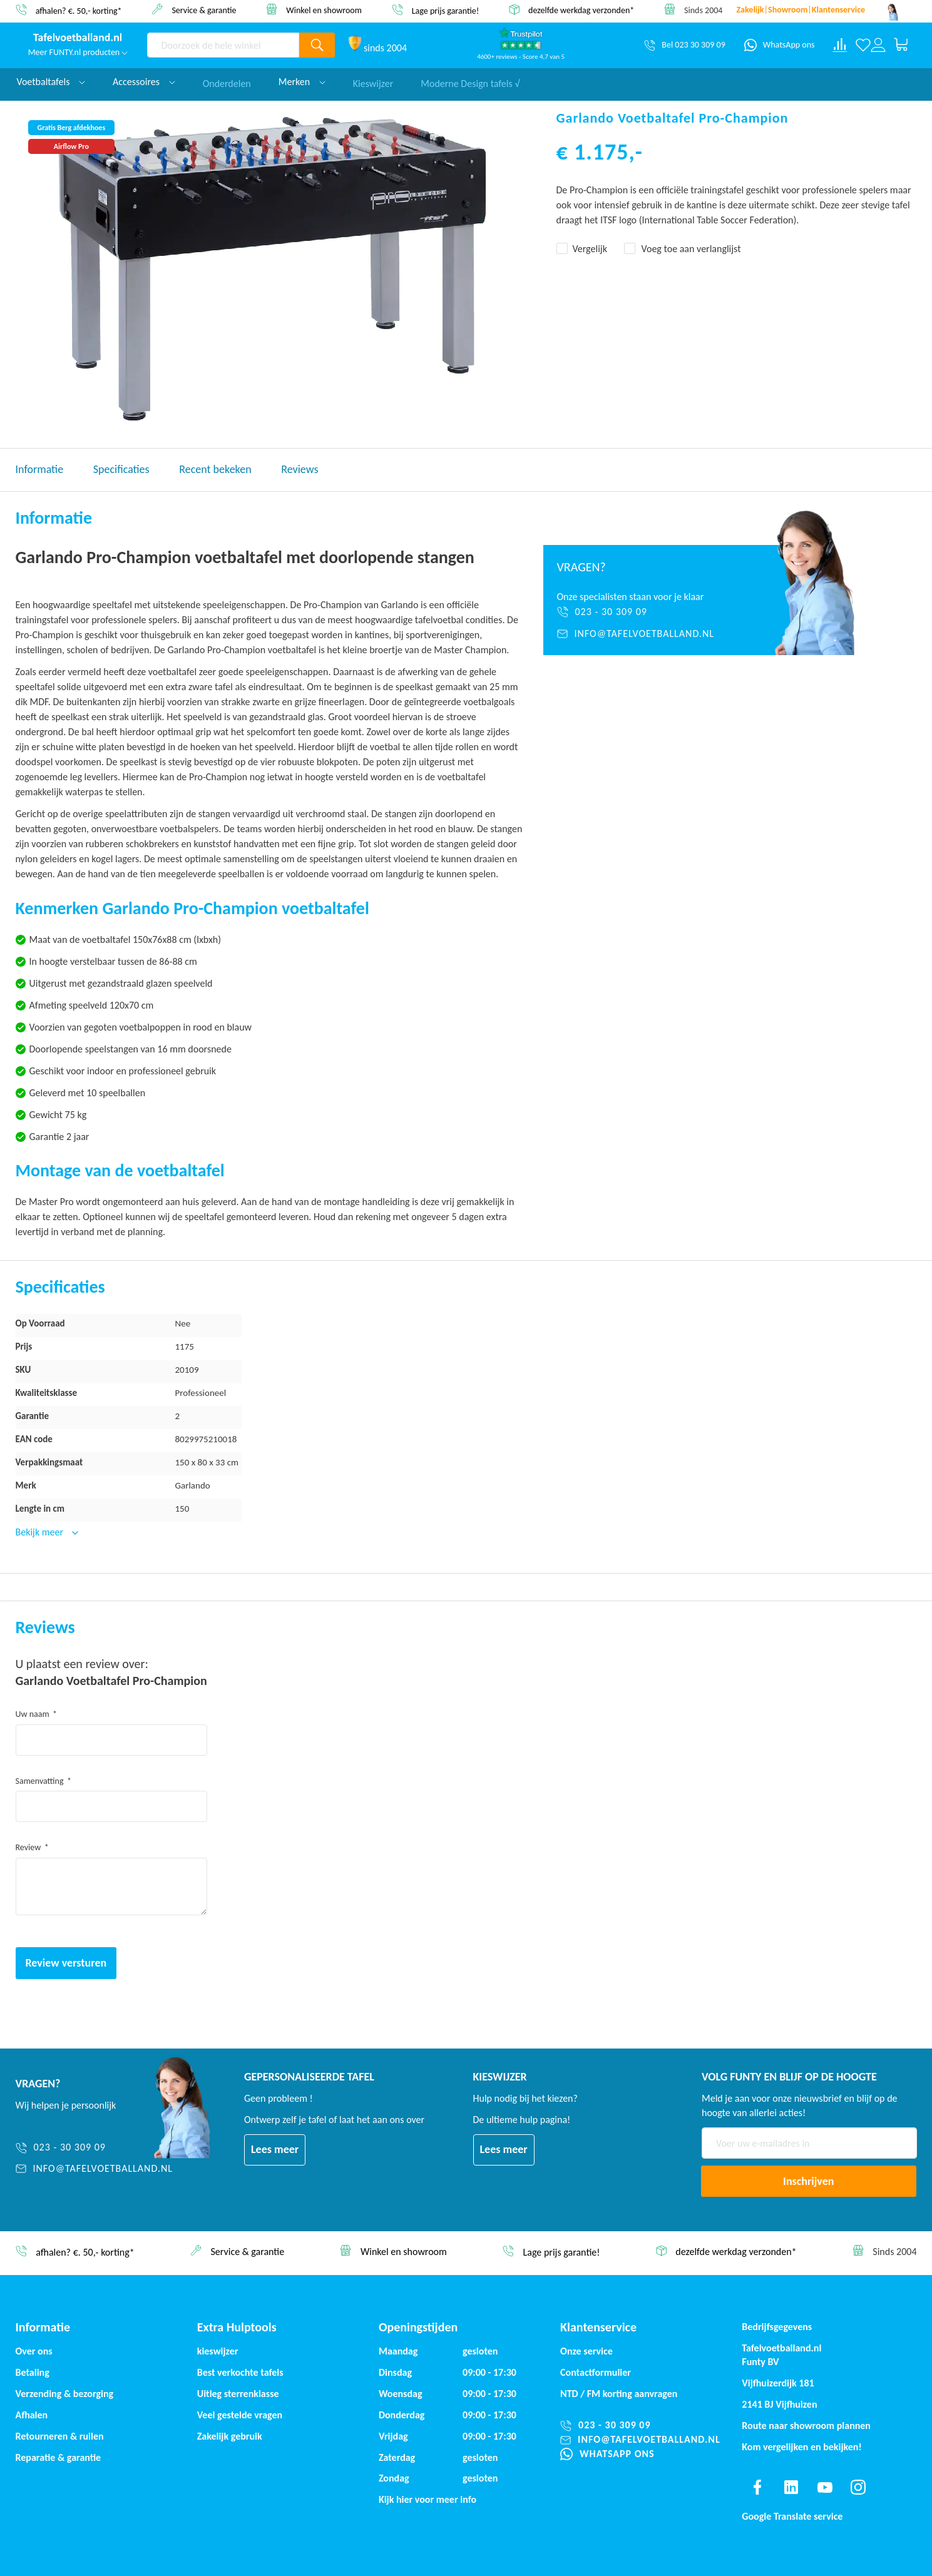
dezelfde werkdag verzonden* (581, 10)
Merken (302, 82)
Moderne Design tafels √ (470, 82)
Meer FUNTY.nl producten (78, 52)
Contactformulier (595, 2372)
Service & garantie (204, 9)
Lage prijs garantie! (445, 10)
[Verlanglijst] (863, 45)
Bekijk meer (41, 1532)
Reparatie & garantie (58, 2457)
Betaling (32, 2372)
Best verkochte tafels (240, 2372)
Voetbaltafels (51, 82)
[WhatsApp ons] (779, 45)
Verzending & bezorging (65, 2394)
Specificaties (121, 469)
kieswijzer (217, 2351)
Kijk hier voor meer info (427, 2499)
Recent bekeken (215, 469)
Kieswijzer (373, 82)
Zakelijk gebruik (229, 2436)
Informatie (40, 469)
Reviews (299, 469)
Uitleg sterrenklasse (238, 2394)
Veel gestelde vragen (239, 2415)
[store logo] (78, 38)
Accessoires (144, 82)
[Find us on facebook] (757, 2487)
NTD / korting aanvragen (618, 2394)
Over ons (34, 2351)
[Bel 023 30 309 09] (684, 45)
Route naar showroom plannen (806, 2425)
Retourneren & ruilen (60, 2436)
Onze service (586, 2351)
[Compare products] (840, 45)
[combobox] (223, 45)
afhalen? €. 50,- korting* (79, 10)
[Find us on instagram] (858, 2487)
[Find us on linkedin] (791, 2487)
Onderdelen (227, 82)
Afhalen (32, 2415)
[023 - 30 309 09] (643, 611)
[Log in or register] (878, 45)
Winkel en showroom (324, 9)
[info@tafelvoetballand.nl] (643, 633)
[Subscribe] (808, 2181)
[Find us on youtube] (825, 2487)
